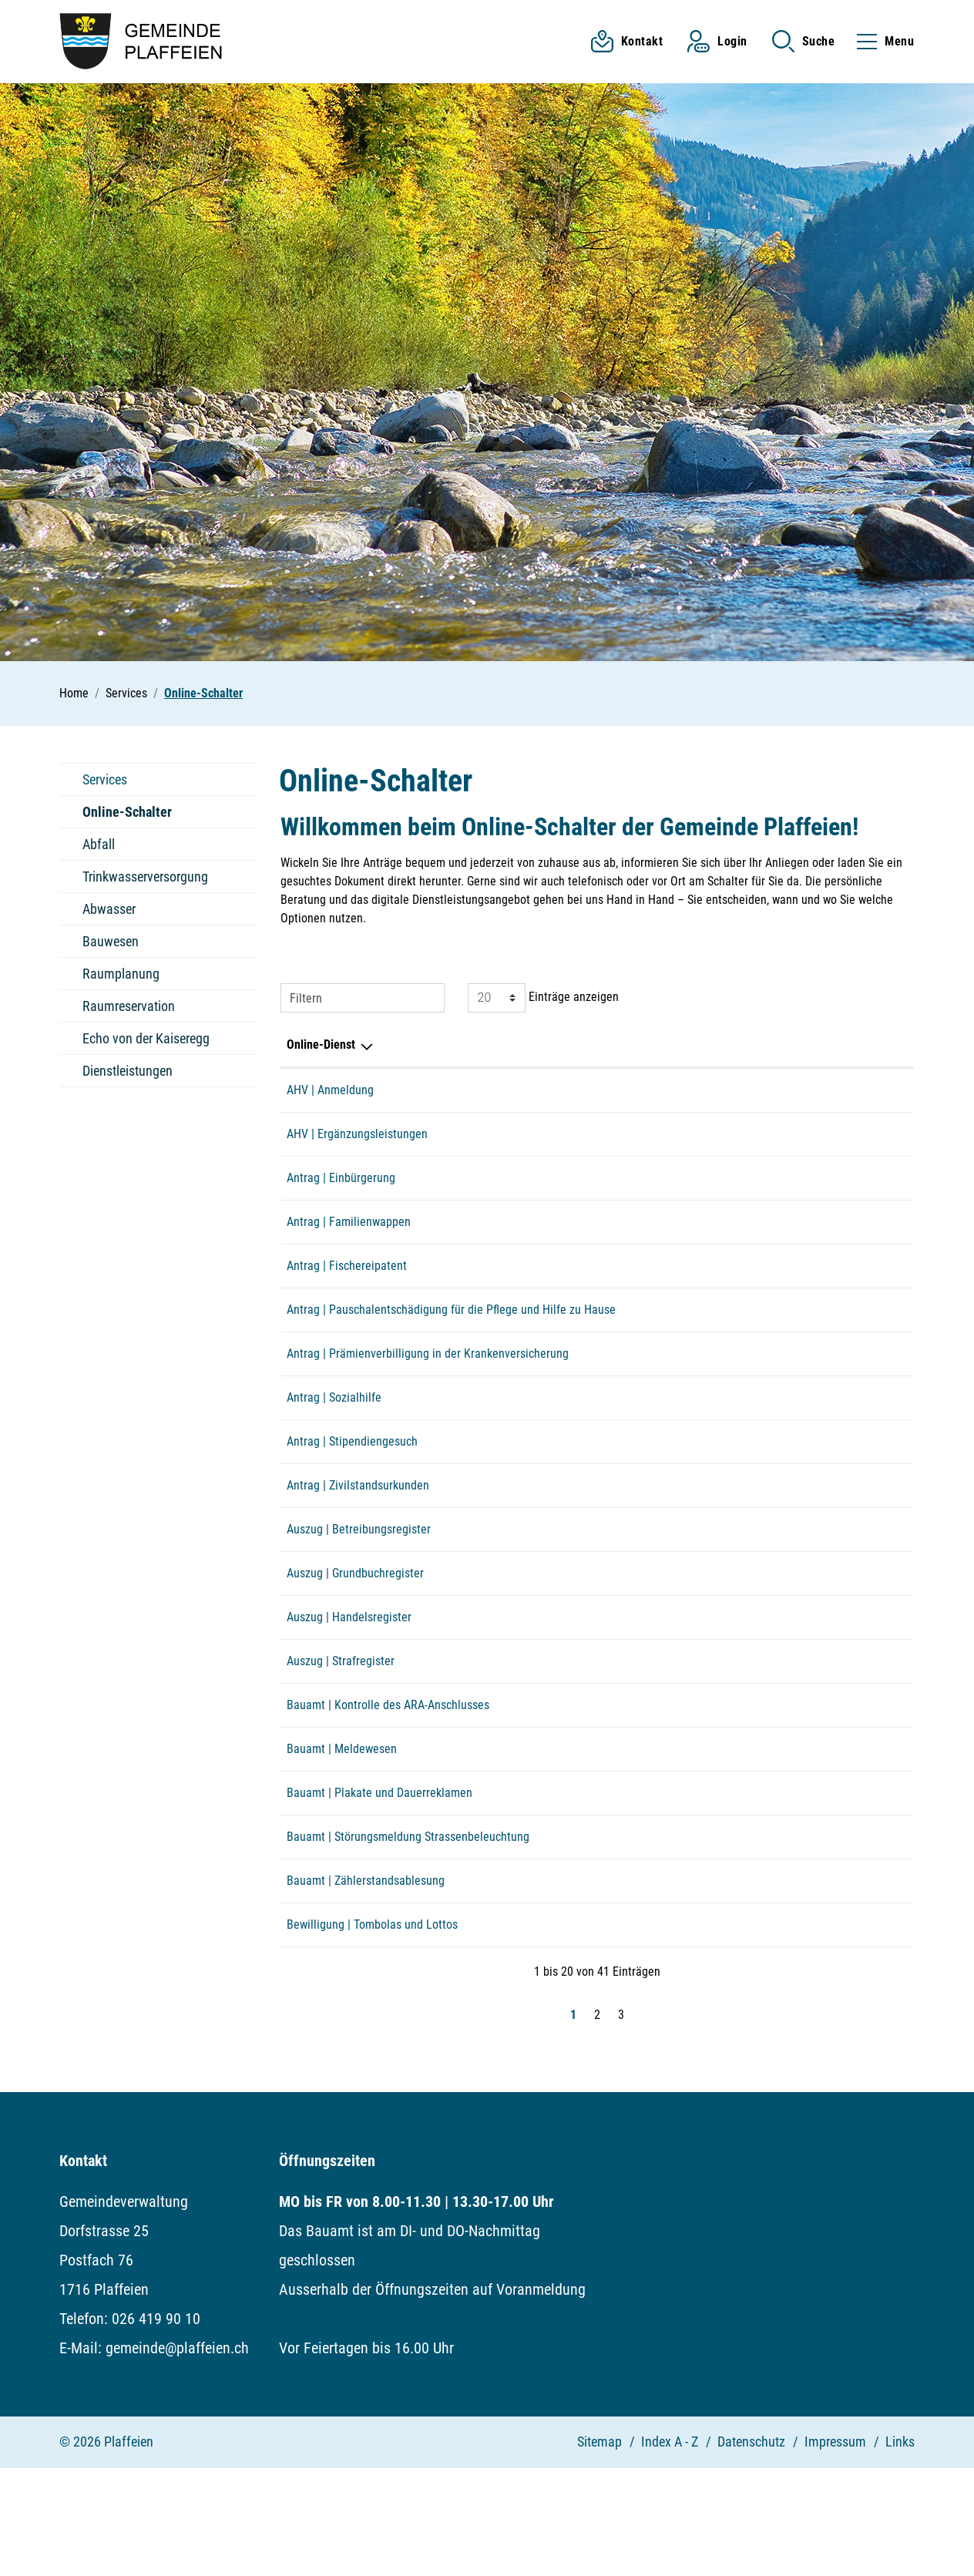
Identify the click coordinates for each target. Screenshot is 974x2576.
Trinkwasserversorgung (145, 876)
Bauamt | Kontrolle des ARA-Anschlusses (388, 1780)
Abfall (98, 844)
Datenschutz (751, 2549)
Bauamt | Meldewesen (342, 1829)
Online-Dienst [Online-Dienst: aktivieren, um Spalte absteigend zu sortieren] (321, 1044)
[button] (804, 41)
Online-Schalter (127, 816)
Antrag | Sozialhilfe (334, 1435)
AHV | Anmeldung (330, 1090)
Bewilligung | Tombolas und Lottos (372, 2027)
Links (900, 2549)
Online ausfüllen (766, 1782)
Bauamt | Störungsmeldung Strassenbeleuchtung (408, 1928)
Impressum (835, 2549)
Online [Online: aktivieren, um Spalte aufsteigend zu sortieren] (720, 1044)
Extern (875, 1091)
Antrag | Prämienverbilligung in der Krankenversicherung (428, 1386)
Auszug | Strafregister (341, 1731)
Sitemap (599, 2549)
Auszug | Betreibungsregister (359, 1583)
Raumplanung (121, 974)
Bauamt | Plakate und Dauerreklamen (379, 1879)
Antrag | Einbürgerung (341, 1188)
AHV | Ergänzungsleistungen (357, 1139)
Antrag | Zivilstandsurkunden (358, 1533)
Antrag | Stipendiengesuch (352, 1484)
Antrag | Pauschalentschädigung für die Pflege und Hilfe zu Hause (451, 1336)
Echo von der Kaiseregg (146, 1038)
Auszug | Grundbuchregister (355, 1632)
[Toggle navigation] (881, 41)
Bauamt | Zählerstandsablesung (366, 1977)
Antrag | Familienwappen (349, 1238)
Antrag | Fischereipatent (347, 1287)
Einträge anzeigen (543, 998)
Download (874, 1190)
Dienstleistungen (127, 1071)
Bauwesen (110, 941)
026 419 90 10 (156, 2426)
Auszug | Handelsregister (349, 1681)
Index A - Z (669, 2549)
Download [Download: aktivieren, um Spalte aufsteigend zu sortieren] (845, 1044)
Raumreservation (128, 1006)
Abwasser (109, 909)
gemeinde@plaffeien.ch (177, 2456)
